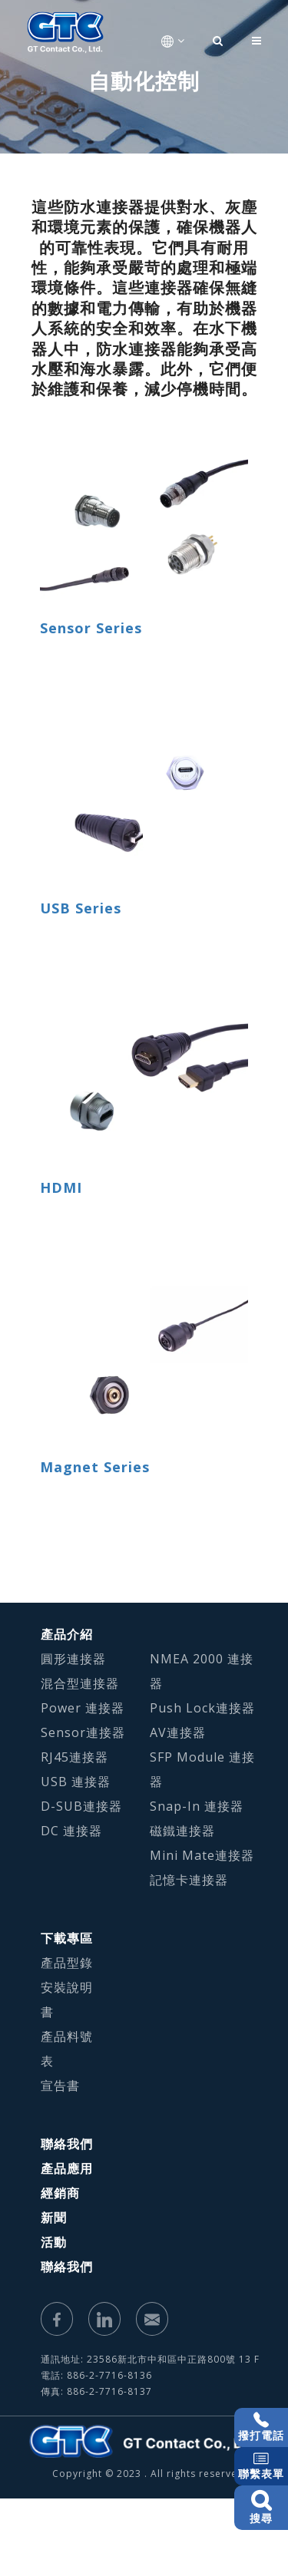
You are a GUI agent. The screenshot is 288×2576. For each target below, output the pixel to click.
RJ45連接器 (74, 1757)
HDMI (61, 1187)
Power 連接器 (82, 1707)
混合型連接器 (80, 1683)
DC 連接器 (71, 1830)
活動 (54, 2242)
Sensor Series (91, 628)
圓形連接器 (73, 1658)
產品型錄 (67, 1962)
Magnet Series (95, 1467)
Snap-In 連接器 (196, 1806)
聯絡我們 (67, 2143)
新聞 (54, 2217)
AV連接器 (178, 1732)
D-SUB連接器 (81, 1806)
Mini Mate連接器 (202, 1855)
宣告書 (60, 2085)
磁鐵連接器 (182, 1830)
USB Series (80, 908)
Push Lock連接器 (202, 1707)
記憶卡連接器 (189, 1879)
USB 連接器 (76, 1781)
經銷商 (60, 2193)
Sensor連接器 (83, 1732)
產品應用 (67, 2168)
